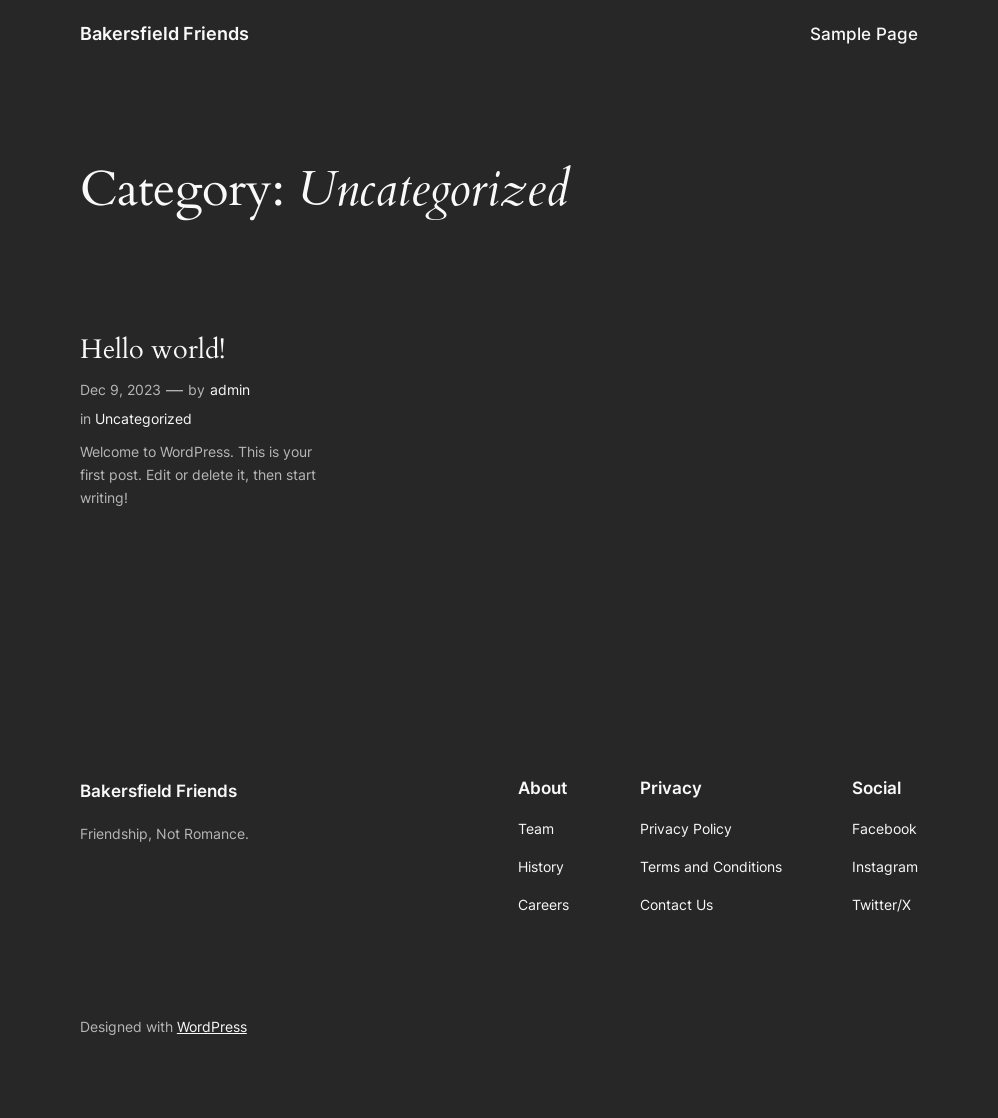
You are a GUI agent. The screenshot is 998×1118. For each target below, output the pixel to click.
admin (230, 389)
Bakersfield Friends (164, 33)
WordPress (212, 1026)
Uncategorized (143, 418)
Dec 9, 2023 (120, 389)
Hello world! (152, 350)
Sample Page (864, 34)
